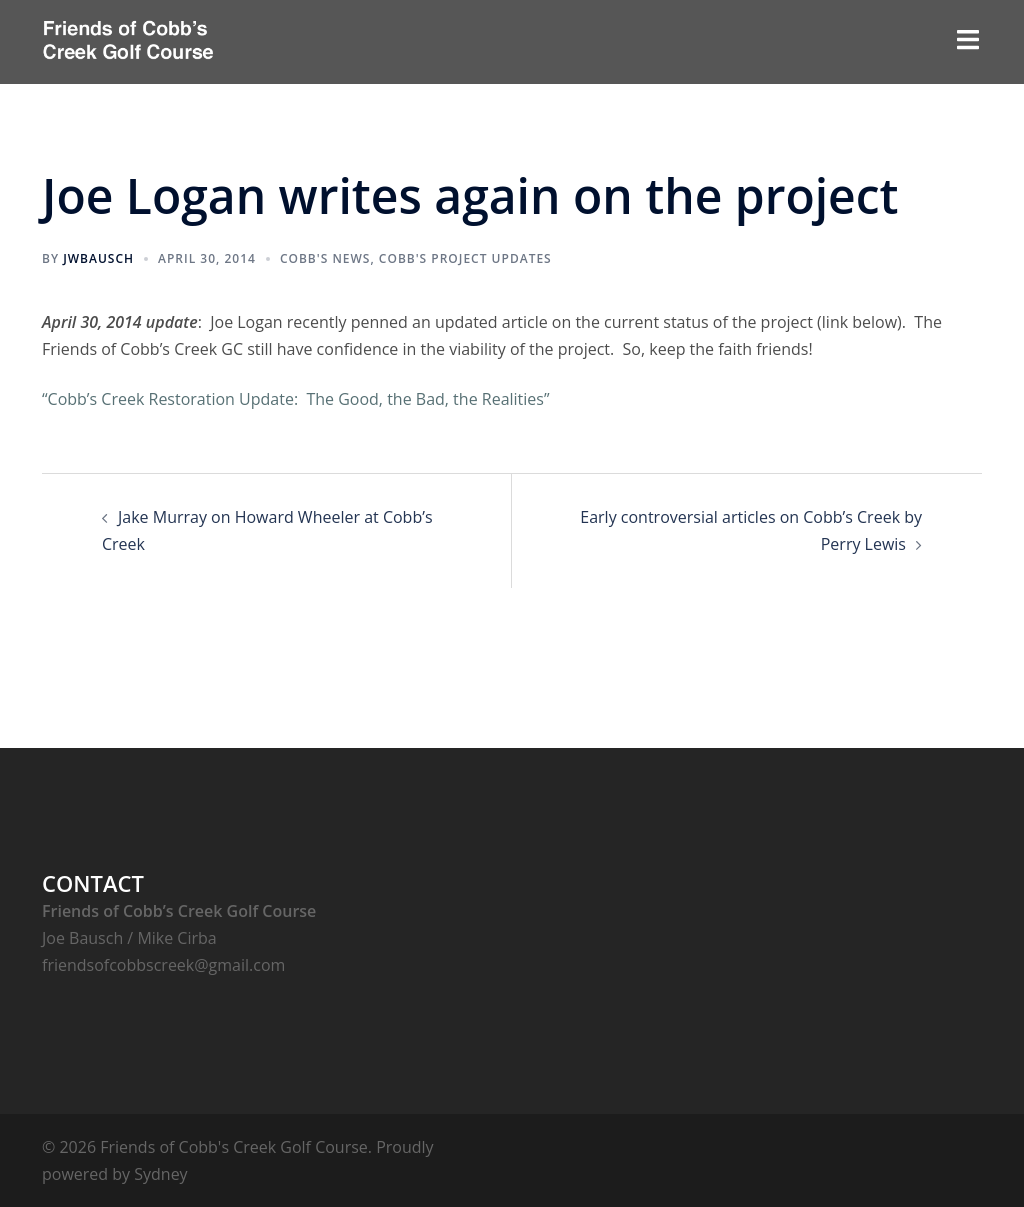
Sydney (160, 1174)
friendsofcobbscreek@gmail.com (163, 965)
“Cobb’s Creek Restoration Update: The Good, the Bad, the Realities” (296, 399)
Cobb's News (325, 258)
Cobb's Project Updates (465, 258)
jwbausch (98, 258)
